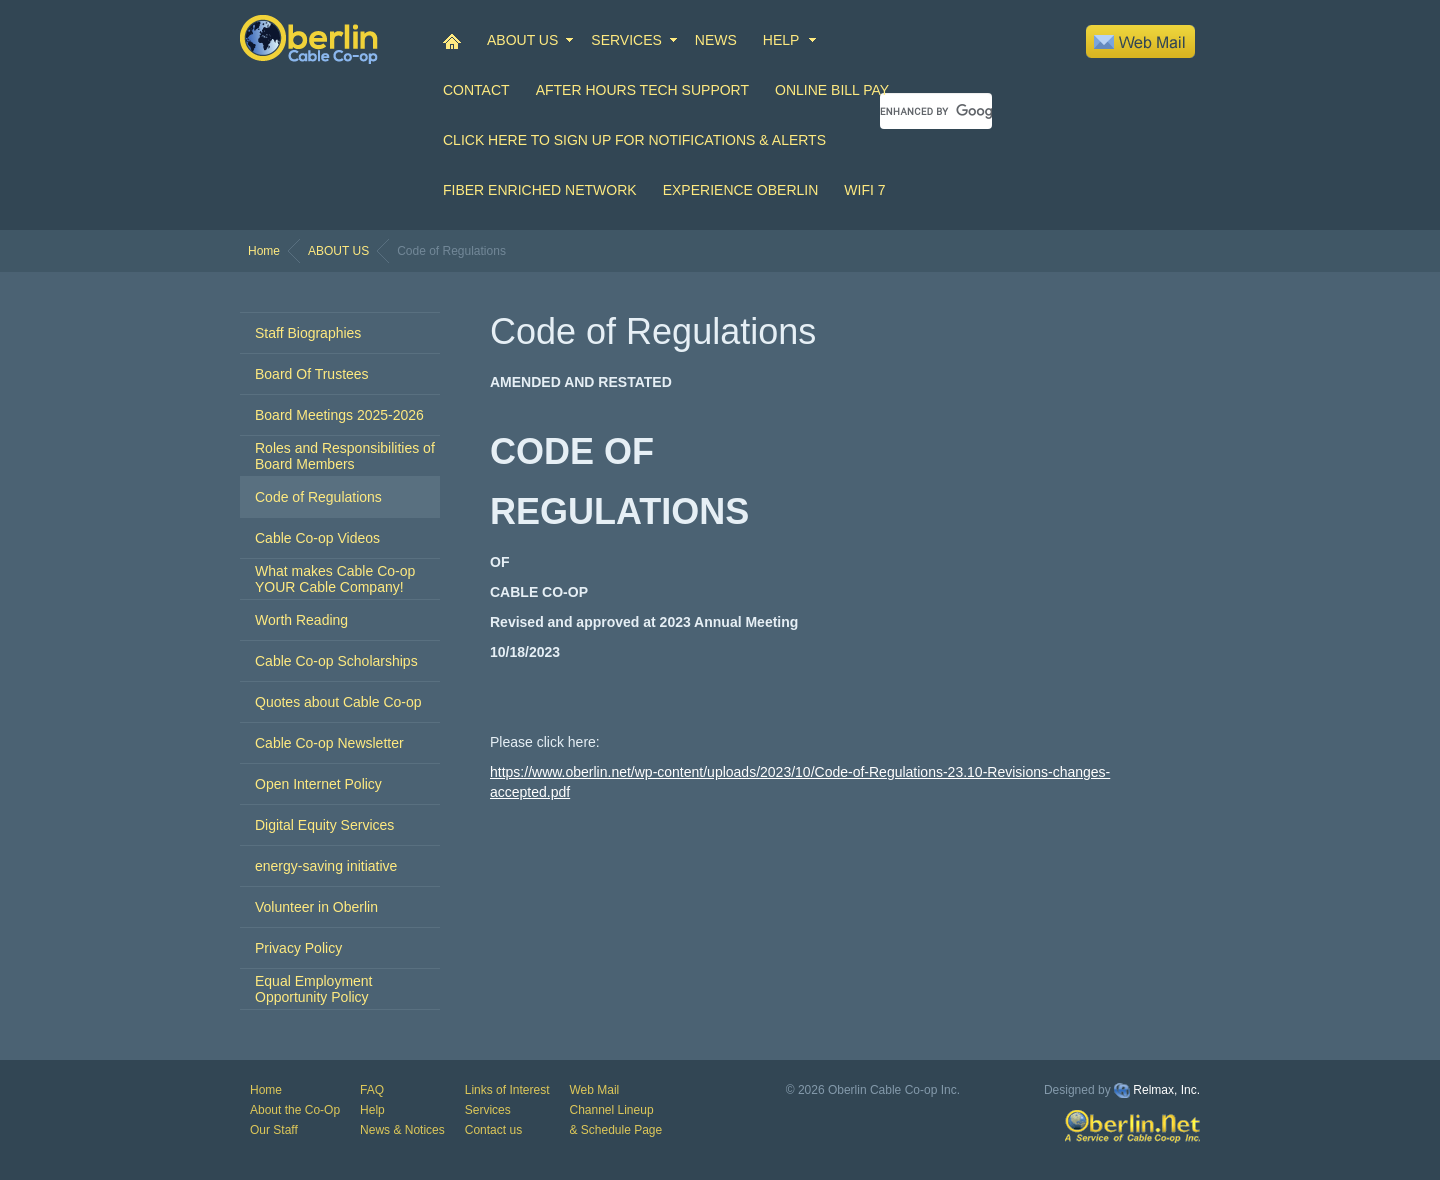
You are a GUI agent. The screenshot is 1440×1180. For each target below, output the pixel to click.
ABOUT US (522, 40)
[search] (936, 111)
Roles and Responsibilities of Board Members (345, 456)
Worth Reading (301, 620)
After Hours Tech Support (642, 90)
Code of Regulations (318, 497)
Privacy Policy (298, 948)
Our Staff (274, 1130)
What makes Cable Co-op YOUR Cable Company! (335, 579)
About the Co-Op (295, 1110)
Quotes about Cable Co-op (338, 702)
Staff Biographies (308, 333)
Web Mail (594, 1090)
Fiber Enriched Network (540, 190)
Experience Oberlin (741, 190)
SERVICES (626, 40)
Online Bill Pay (832, 90)
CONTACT (476, 90)
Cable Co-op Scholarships (336, 661)
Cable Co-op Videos (317, 538)
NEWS (716, 40)
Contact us (493, 1130)
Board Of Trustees (312, 374)
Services (488, 1110)
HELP (781, 40)
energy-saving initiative (326, 866)
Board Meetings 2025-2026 (339, 415)
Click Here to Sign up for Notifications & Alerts (634, 140)
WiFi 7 (864, 190)
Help (372, 1110)
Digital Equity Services (324, 825)
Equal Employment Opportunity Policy (314, 989)
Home (264, 251)
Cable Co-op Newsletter (329, 743)
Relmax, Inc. (1166, 1090)
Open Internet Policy (318, 784)
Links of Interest (507, 1090)
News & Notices (402, 1130)
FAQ (372, 1090)
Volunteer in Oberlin (316, 907)
